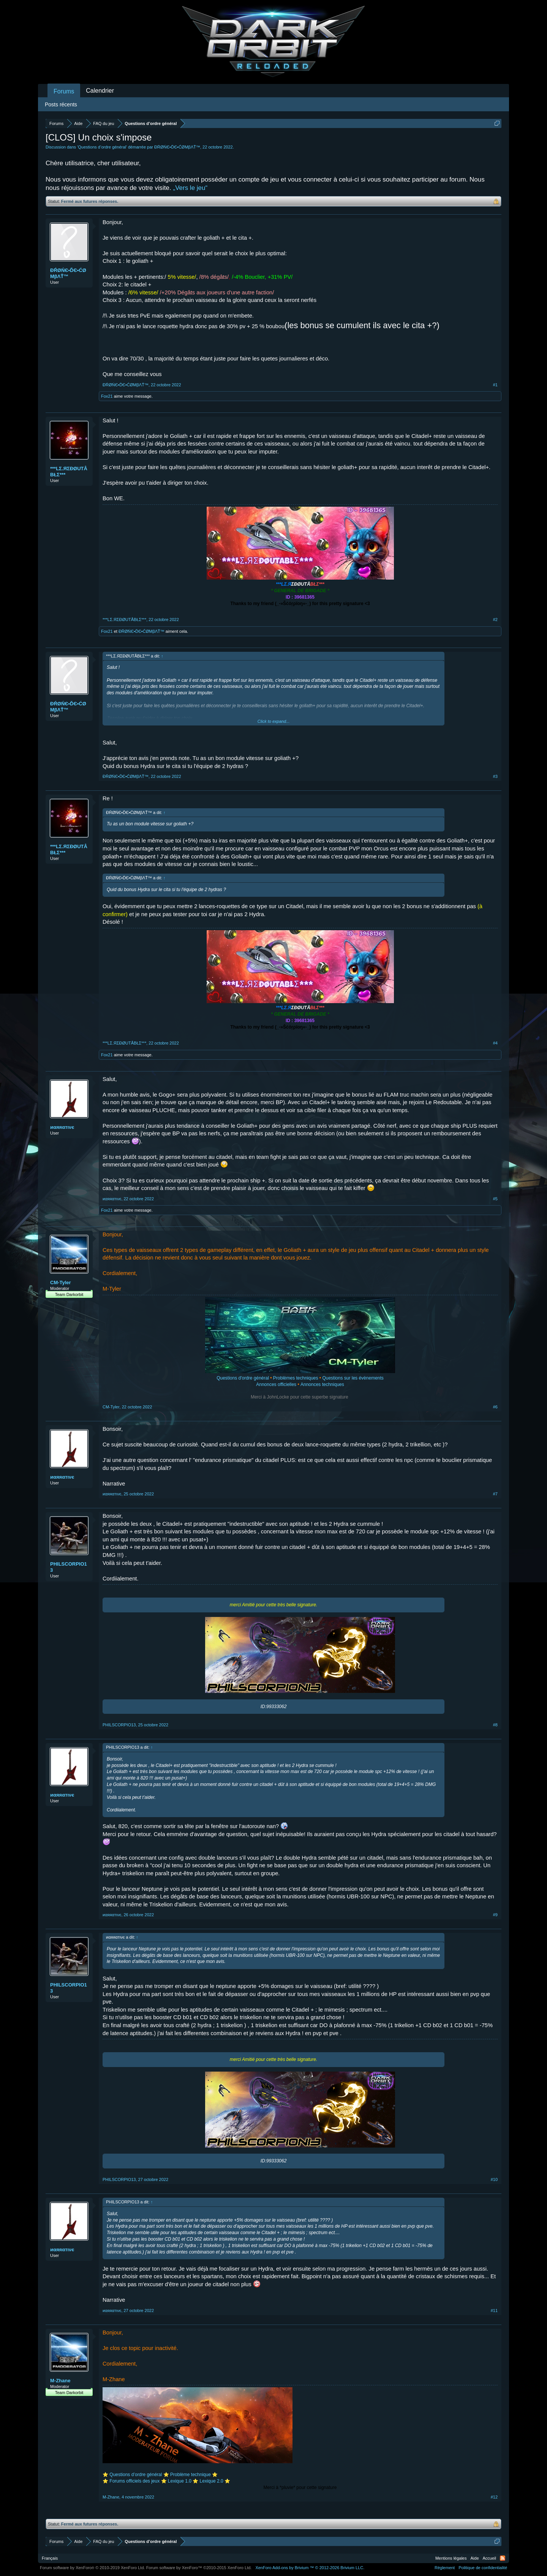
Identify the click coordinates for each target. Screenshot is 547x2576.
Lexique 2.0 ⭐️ (215, 2481)
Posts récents (61, 104)
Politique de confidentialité (482, 2567)
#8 (495, 1725)
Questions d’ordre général (102, 147)
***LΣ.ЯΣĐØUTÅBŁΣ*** (68, 471)
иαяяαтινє (62, 1127)
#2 (495, 619)
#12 (494, 2497)
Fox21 (107, 396)
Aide (475, 2558)
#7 (495, 1494)
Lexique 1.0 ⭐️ (183, 2481)
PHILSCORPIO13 (68, 1567)
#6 (495, 1407)
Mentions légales (451, 2558)
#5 (495, 1198)
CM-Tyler (60, 1282)
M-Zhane (60, 2380)
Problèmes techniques (295, 1378)
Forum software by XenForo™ (199, 2567)
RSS (502, 2558)
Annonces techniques (322, 1384)
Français (50, 2558)
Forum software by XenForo (92, 2567)
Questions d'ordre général (243, 1378)
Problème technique (190, 2474)
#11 (494, 2310)
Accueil (489, 2558)
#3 (495, 776)
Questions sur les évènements (352, 1378)
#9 (495, 1914)
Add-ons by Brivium (309, 2567)
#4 (495, 1043)
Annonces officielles (276, 1384)
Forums (64, 91)
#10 (494, 2179)
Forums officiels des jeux (135, 2481)
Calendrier (100, 90)
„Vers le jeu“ (190, 187)
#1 (495, 384)
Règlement (445, 2567)
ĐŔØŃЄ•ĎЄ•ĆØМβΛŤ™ (177, 147)
